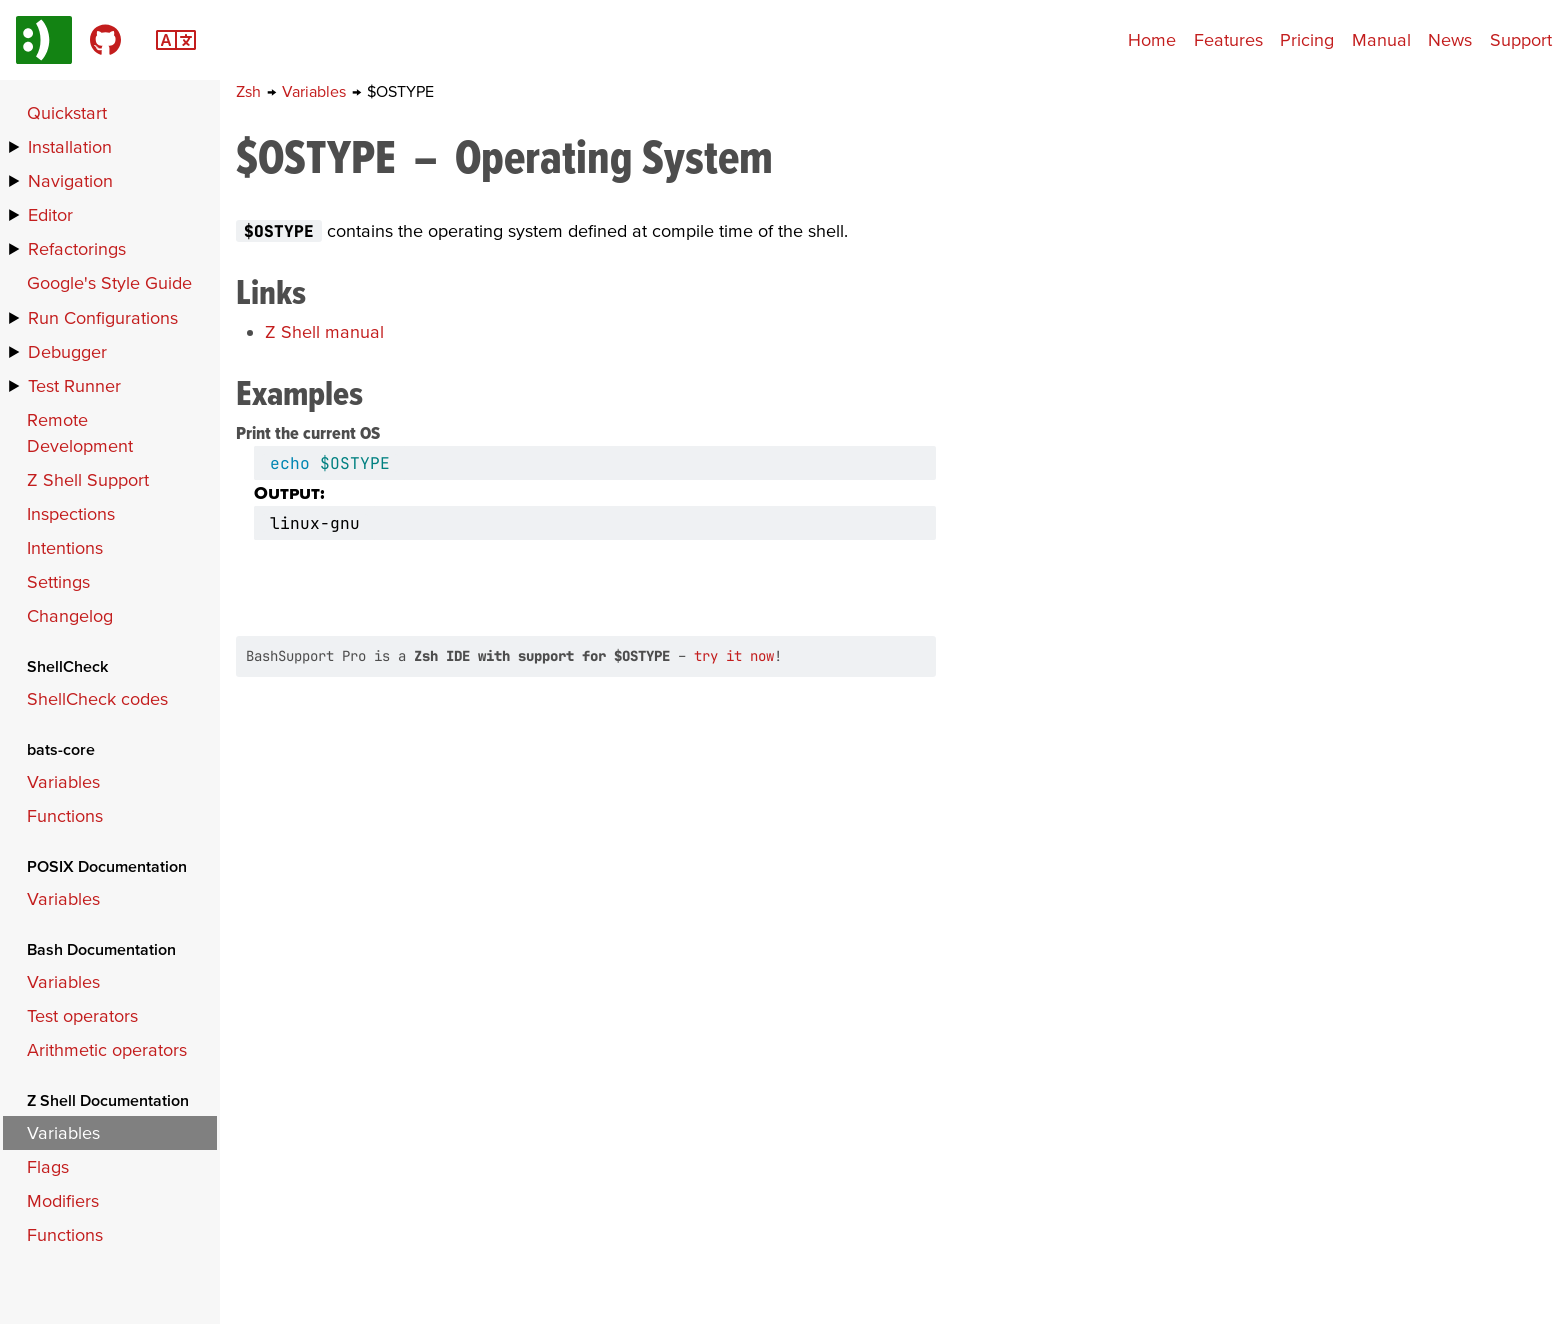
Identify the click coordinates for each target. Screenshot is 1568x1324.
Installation (70, 146)
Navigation (70, 180)
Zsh (250, 91)
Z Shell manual (324, 331)
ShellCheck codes (97, 698)
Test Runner (74, 385)
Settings (58, 581)
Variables (316, 91)
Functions (65, 815)
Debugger (67, 351)
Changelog (70, 615)
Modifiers (63, 1200)
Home (1152, 39)
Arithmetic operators (107, 1049)
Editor (50, 214)
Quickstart (67, 112)
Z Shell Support (88, 479)
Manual (1381, 39)
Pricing (1307, 39)
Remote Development (80, 432)
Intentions (65, 547)
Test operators (82, 1015)
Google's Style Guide (109, 282)
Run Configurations (103, 317)
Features (1228, 39)
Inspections (71, 513)
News (1450, 39)
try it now (734, 656)
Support (1521, 39)
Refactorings (77, 248)
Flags (48, 1166)
